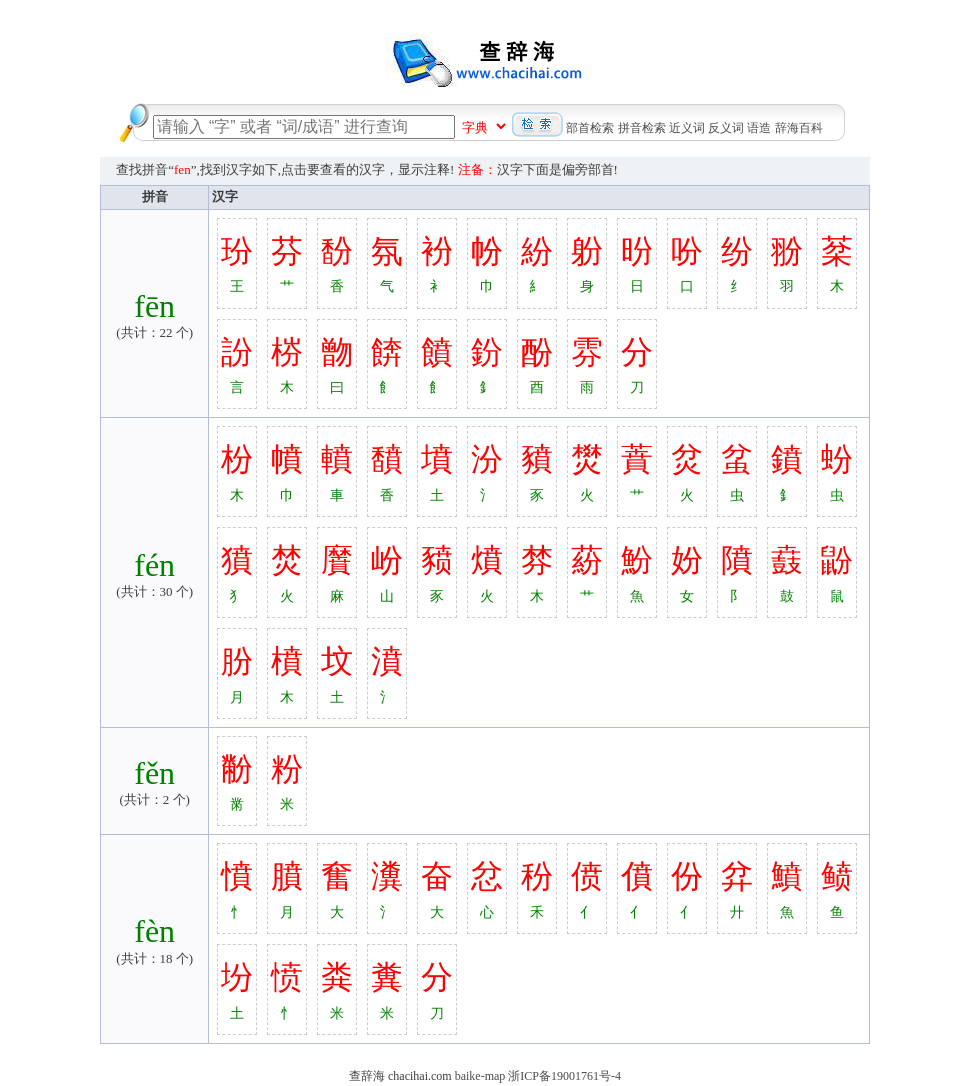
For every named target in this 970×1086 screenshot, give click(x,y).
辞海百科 (799, 128)
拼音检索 (642, 128)
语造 (759, 128)
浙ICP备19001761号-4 (564, 1076)
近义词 (687, 128)
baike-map (480, 1076)
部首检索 (590, 128)
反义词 (726, 128)
